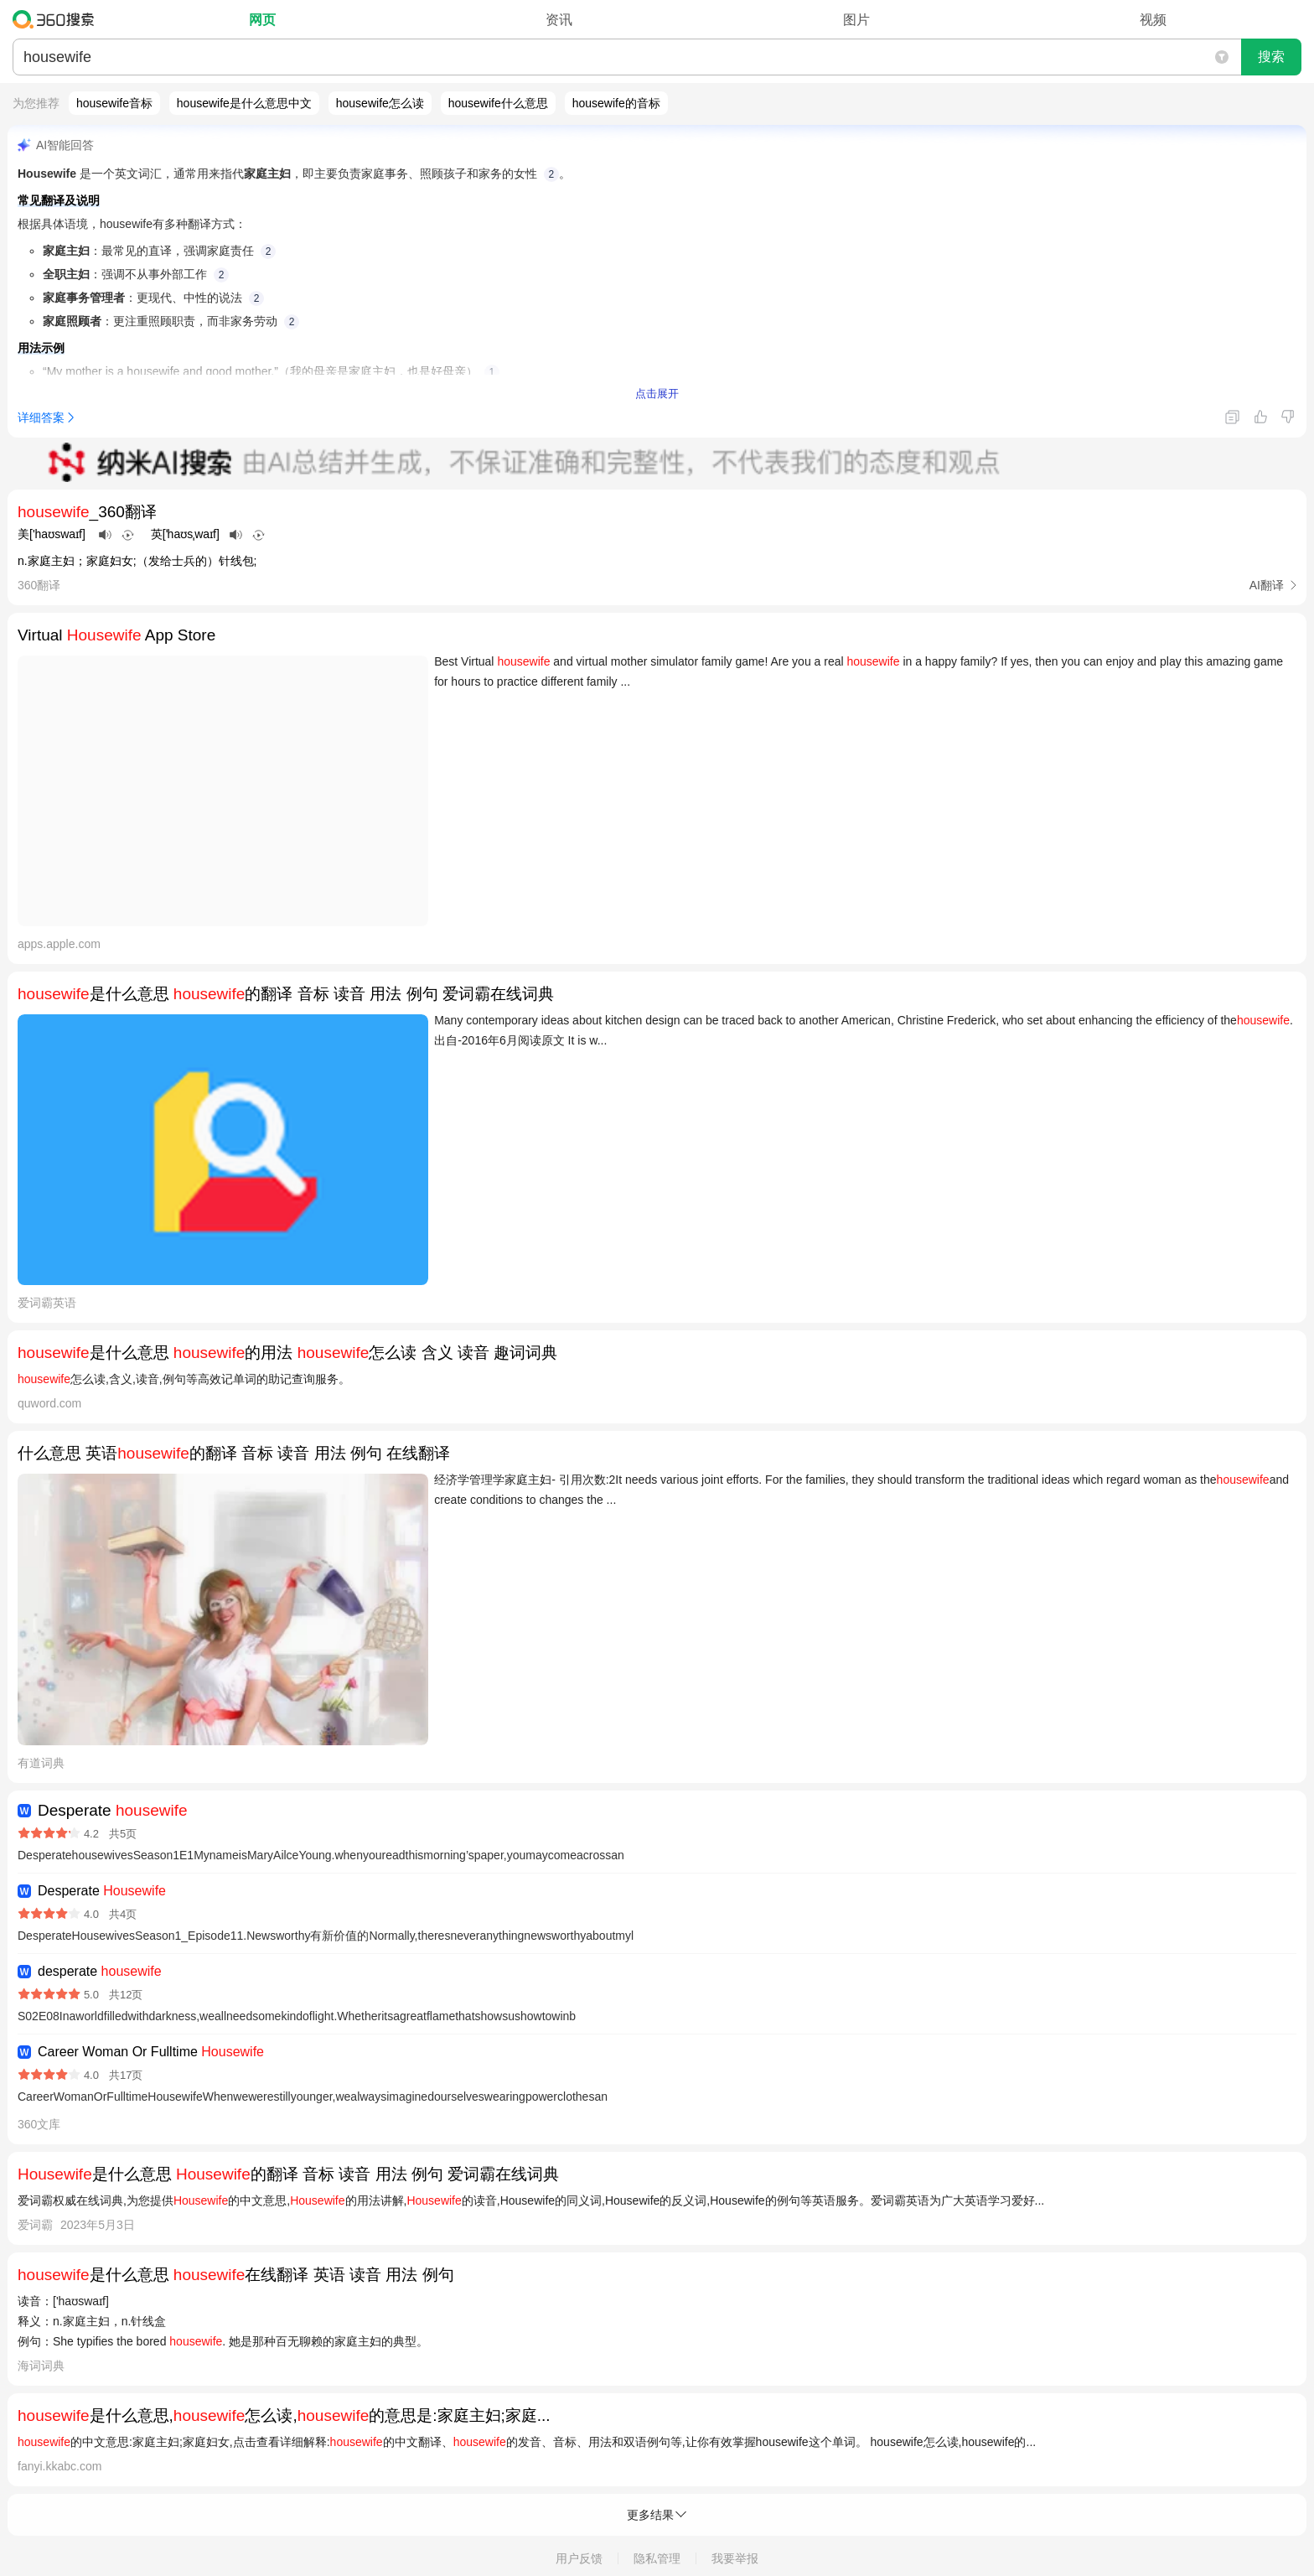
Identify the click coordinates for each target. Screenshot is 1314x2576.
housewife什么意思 (498, 103)
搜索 (1271, 56)
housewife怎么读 (380, 103)
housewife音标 (114, 103)
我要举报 (734, 2558)
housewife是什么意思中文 (244, 103)
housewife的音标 (616, 103)
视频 (1153, 20)
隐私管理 (657, 2558)
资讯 (559, 20)
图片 (856, 20)
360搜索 (57, 19)
